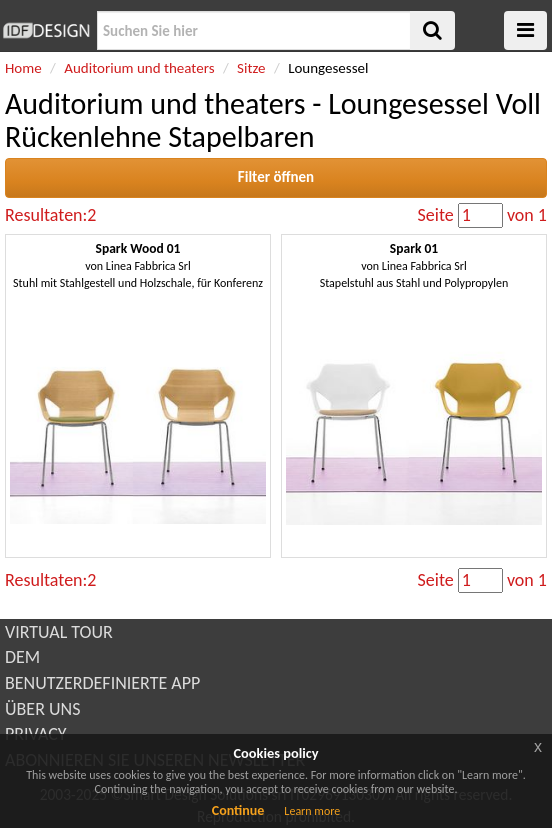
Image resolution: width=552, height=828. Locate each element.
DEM (22, 657)
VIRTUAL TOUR (59, 632)
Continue (238, 810)
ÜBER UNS (42, 709)
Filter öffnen (276, 177)
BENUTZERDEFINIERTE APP (102, 683)
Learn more (312, 811)
